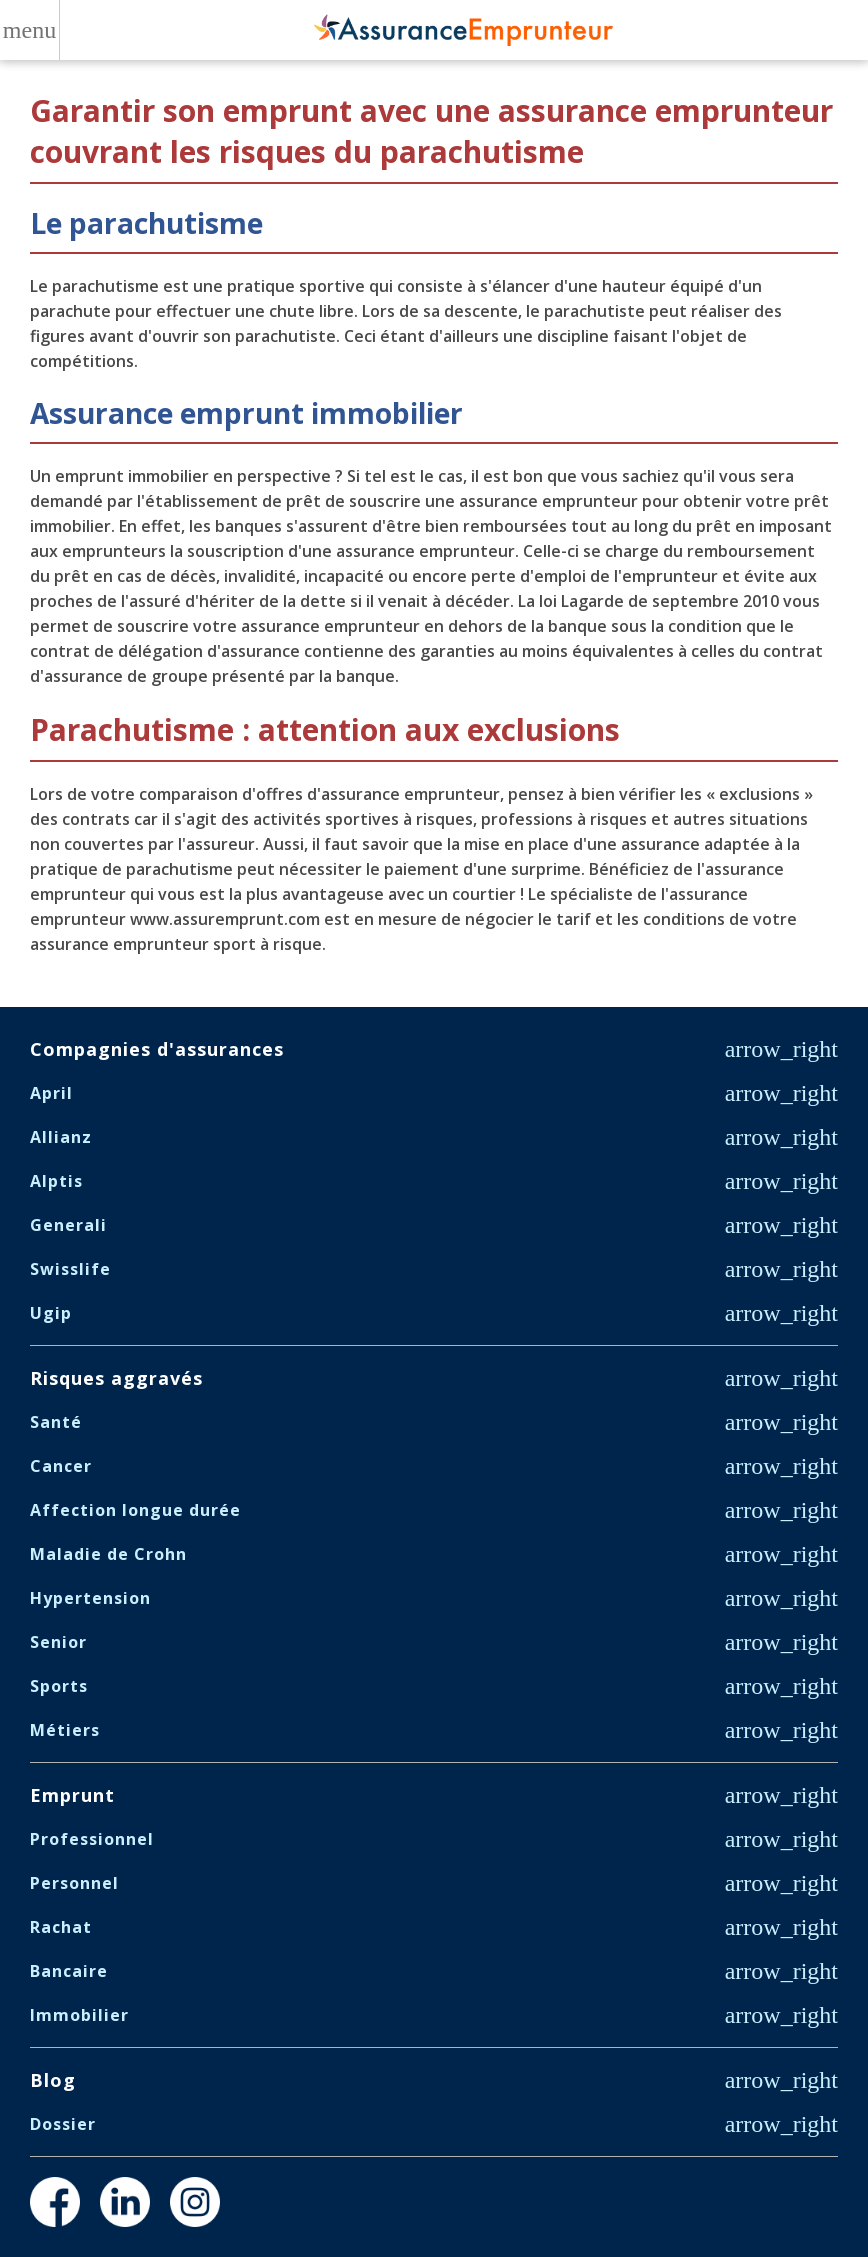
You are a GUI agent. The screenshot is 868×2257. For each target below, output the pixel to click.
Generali (68, 1225)
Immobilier (79, 2015)
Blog (53, 2080)
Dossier (63, 2124)
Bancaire (69, 1971)
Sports (59, 1686)
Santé (56, 1422)
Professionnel (92, 1839)
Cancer (61, 1466)
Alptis (56, 1181)
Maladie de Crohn (108, 1554)
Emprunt (72, 1795)
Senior (58, 1642)
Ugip (51, 1313)
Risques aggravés (116, 1378)
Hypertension (90, 1598)
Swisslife (70, 1269)
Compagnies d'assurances (157, 1049)
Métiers (65, 1730)
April (51, 1093)
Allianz (61, 1137)
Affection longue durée (135, 1510)
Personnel (74, 1883)
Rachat (61, 1927)
